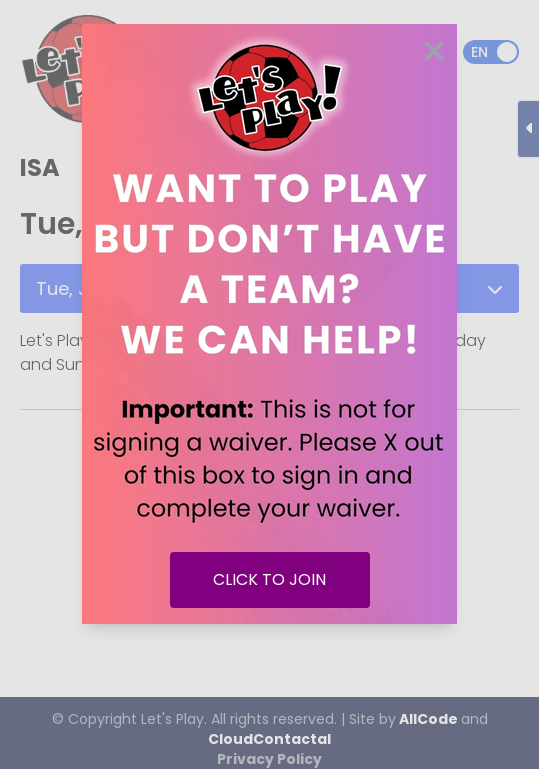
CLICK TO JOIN (269, 579)
